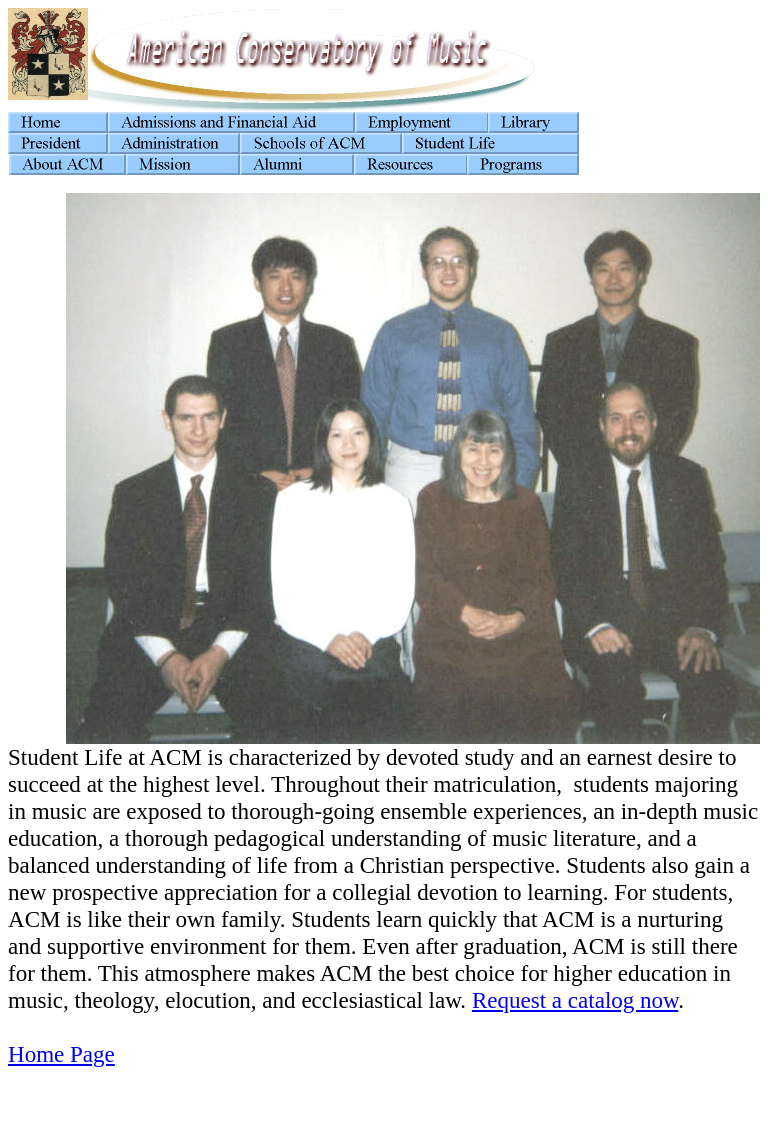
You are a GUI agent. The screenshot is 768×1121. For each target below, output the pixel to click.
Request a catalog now (575, 1000)
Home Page (61, 1054)
